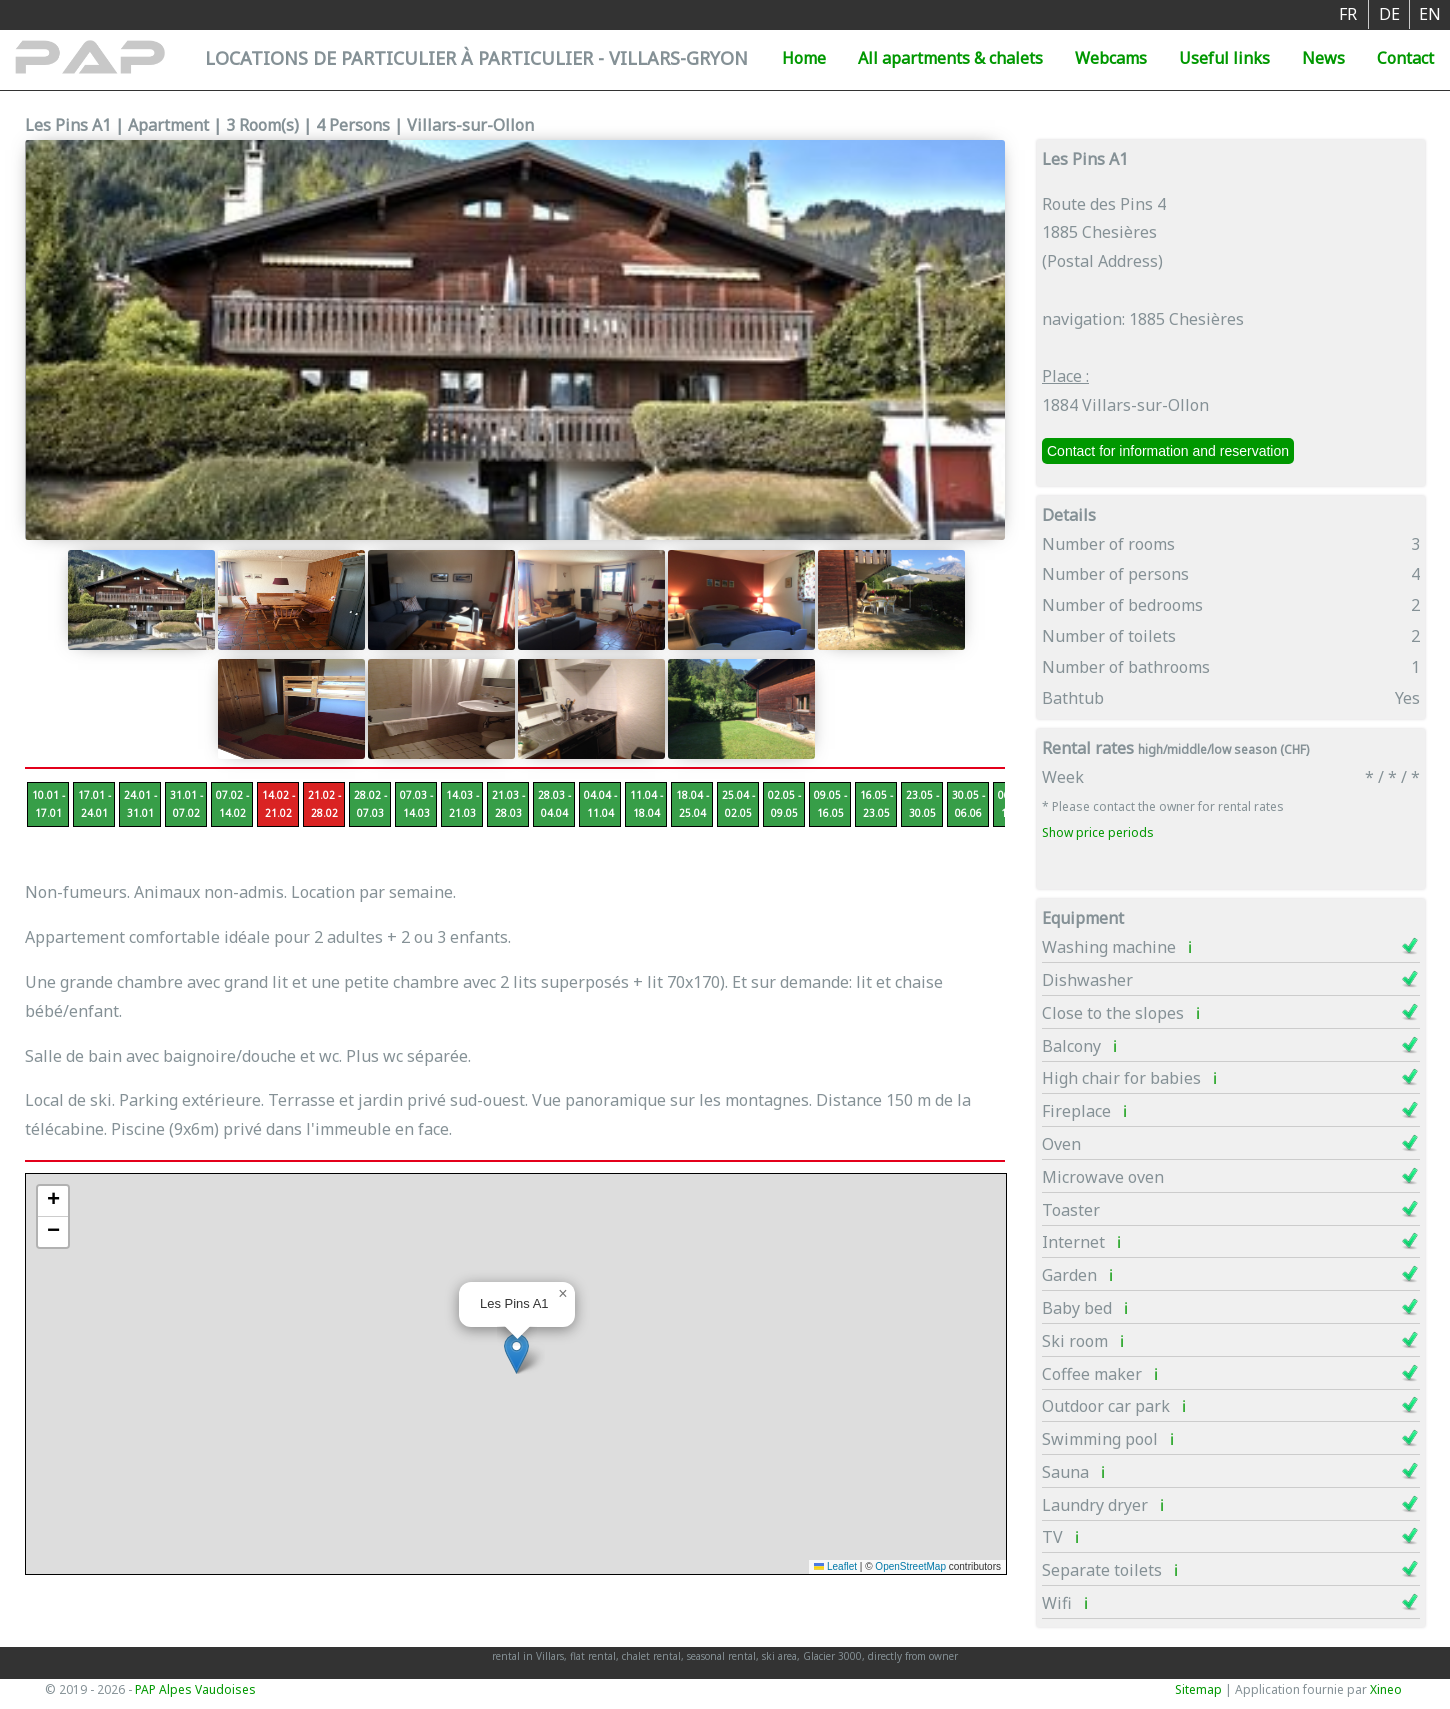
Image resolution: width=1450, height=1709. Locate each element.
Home (804, 58)
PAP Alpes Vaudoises (195, 1689)
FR (1348, 14)
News (1323, 58)
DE (1389, 14)
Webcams (1111, 58)
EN (1430, 14)
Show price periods (1098, 832)
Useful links (1224, 58)
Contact (1405, 58)
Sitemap (1198, 1689)
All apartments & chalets (950, 58)
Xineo (1386, 1689)
